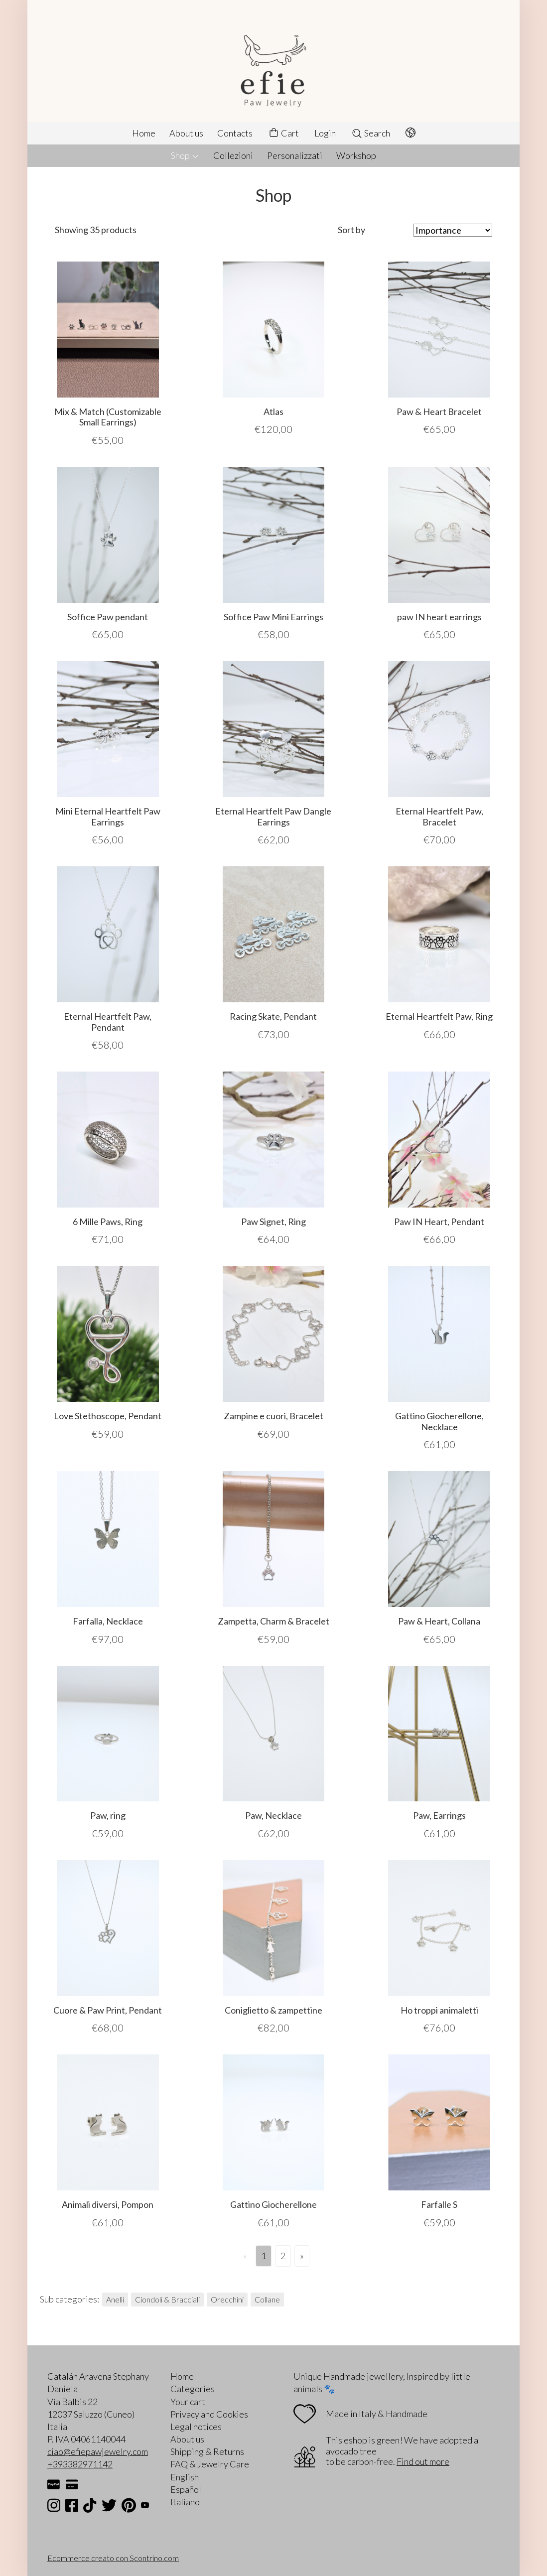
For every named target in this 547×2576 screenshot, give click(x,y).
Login (325, 133)
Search (370, 133)
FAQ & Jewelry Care (209, 2463)
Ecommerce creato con (113, 2558)
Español (185, 2489)
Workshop (356, 155)
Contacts (235, 133)
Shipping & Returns (207, 2451)
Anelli (115, 2299)
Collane (267, 2299)
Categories (192, 2388)
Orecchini (227, 2299)
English (184, 2476)
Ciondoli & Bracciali (167, 2299)
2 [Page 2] (282, 2255)
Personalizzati (294, 155)
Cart (283, 133)
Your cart (187, 2401)
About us (186, 133)
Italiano (185, 2501)
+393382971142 (80, 2463)
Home (143, 133)
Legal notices (196, 2426)
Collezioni (233, 155)
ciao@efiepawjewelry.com (97, 2451)
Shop (185, 155)
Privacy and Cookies (209, 2414)
